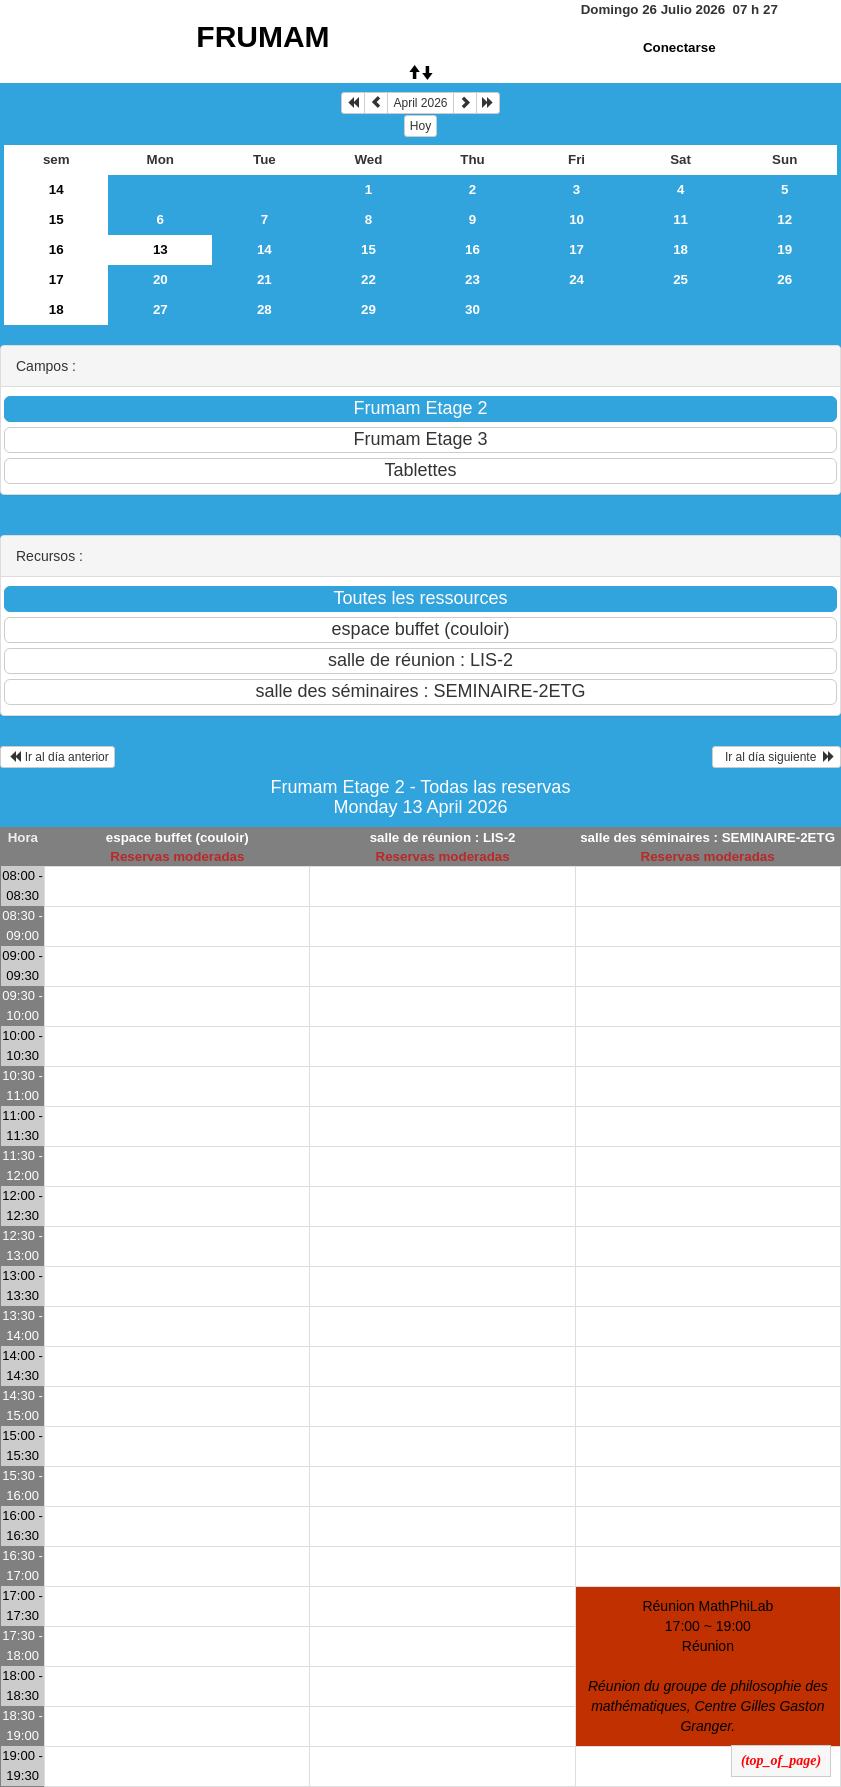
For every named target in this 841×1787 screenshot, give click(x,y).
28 (264, 309)
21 (264, 279)
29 (368, 309)
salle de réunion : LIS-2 (443, 837)
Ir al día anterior (57, 757)
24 (576, 279)
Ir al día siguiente (776, 757)
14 (56, 189)
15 (56, 219)
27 (160, 309)
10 (576, 219)
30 (472, 309)
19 (784, 249)
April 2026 (420, 103)
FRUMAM (262, 36)
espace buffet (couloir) (177, 837)
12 (784, 219)
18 (680, 249)
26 (784, 279)
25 (680, 279)
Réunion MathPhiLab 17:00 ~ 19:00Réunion (708, 1666)
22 (368, 279)
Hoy (420, 126)
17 (576, 249)
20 (160, 279)
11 (680, 219)
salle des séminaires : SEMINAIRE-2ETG (707, 837)
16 (56, 249)
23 (472, 279)
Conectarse (679, 47)
